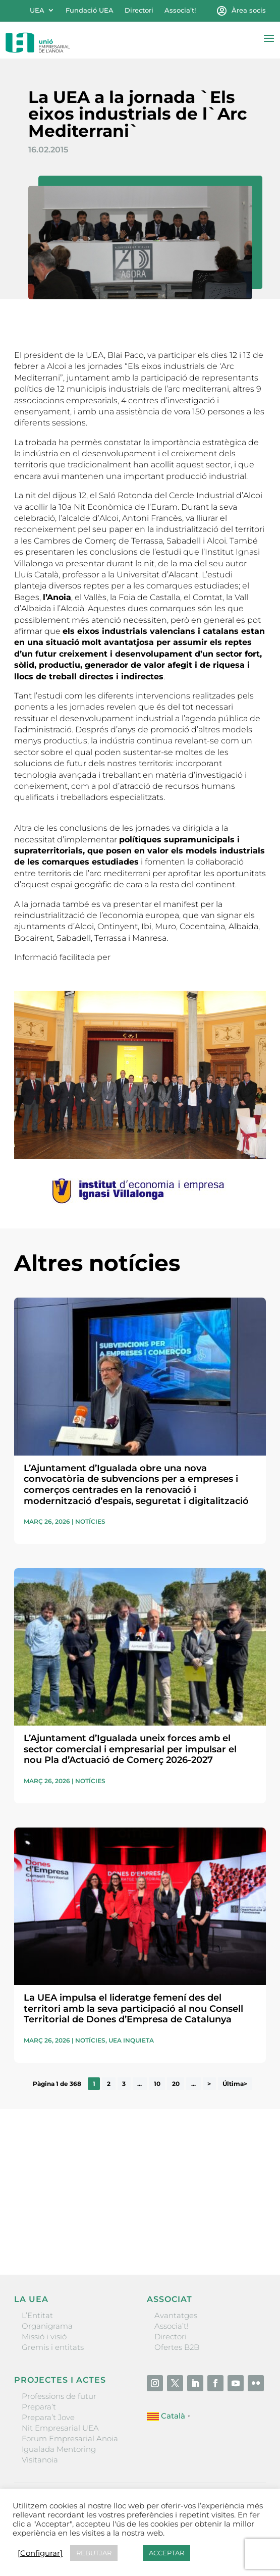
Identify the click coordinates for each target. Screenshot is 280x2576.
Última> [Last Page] (234, 2083)
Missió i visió (44, 2336)
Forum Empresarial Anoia (70, 2438)
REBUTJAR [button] (93, 2553)
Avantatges (175, 2315)
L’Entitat (37, 2315)
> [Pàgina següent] (209, 2083)
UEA (37, 10)
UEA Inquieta (131, 2040)
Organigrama (47, 2326)
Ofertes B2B (176, 2347)
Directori (139, 10)
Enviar (243, 2232)
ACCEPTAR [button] (166, 2553)
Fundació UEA (90, 10)
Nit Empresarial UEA (60, 2428)
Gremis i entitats (53, 2347)
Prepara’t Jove (48, 2417)
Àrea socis (249, 10)
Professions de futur (59, 2396)
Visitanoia (40, 2459)
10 (157, 2083)
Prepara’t (39, 2406)
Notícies (90, 1521)
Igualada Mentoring (59, 2449)
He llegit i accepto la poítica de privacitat (81, 2214)
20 (176, 2083)
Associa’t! (180, 10)
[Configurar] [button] (40, 2553)
